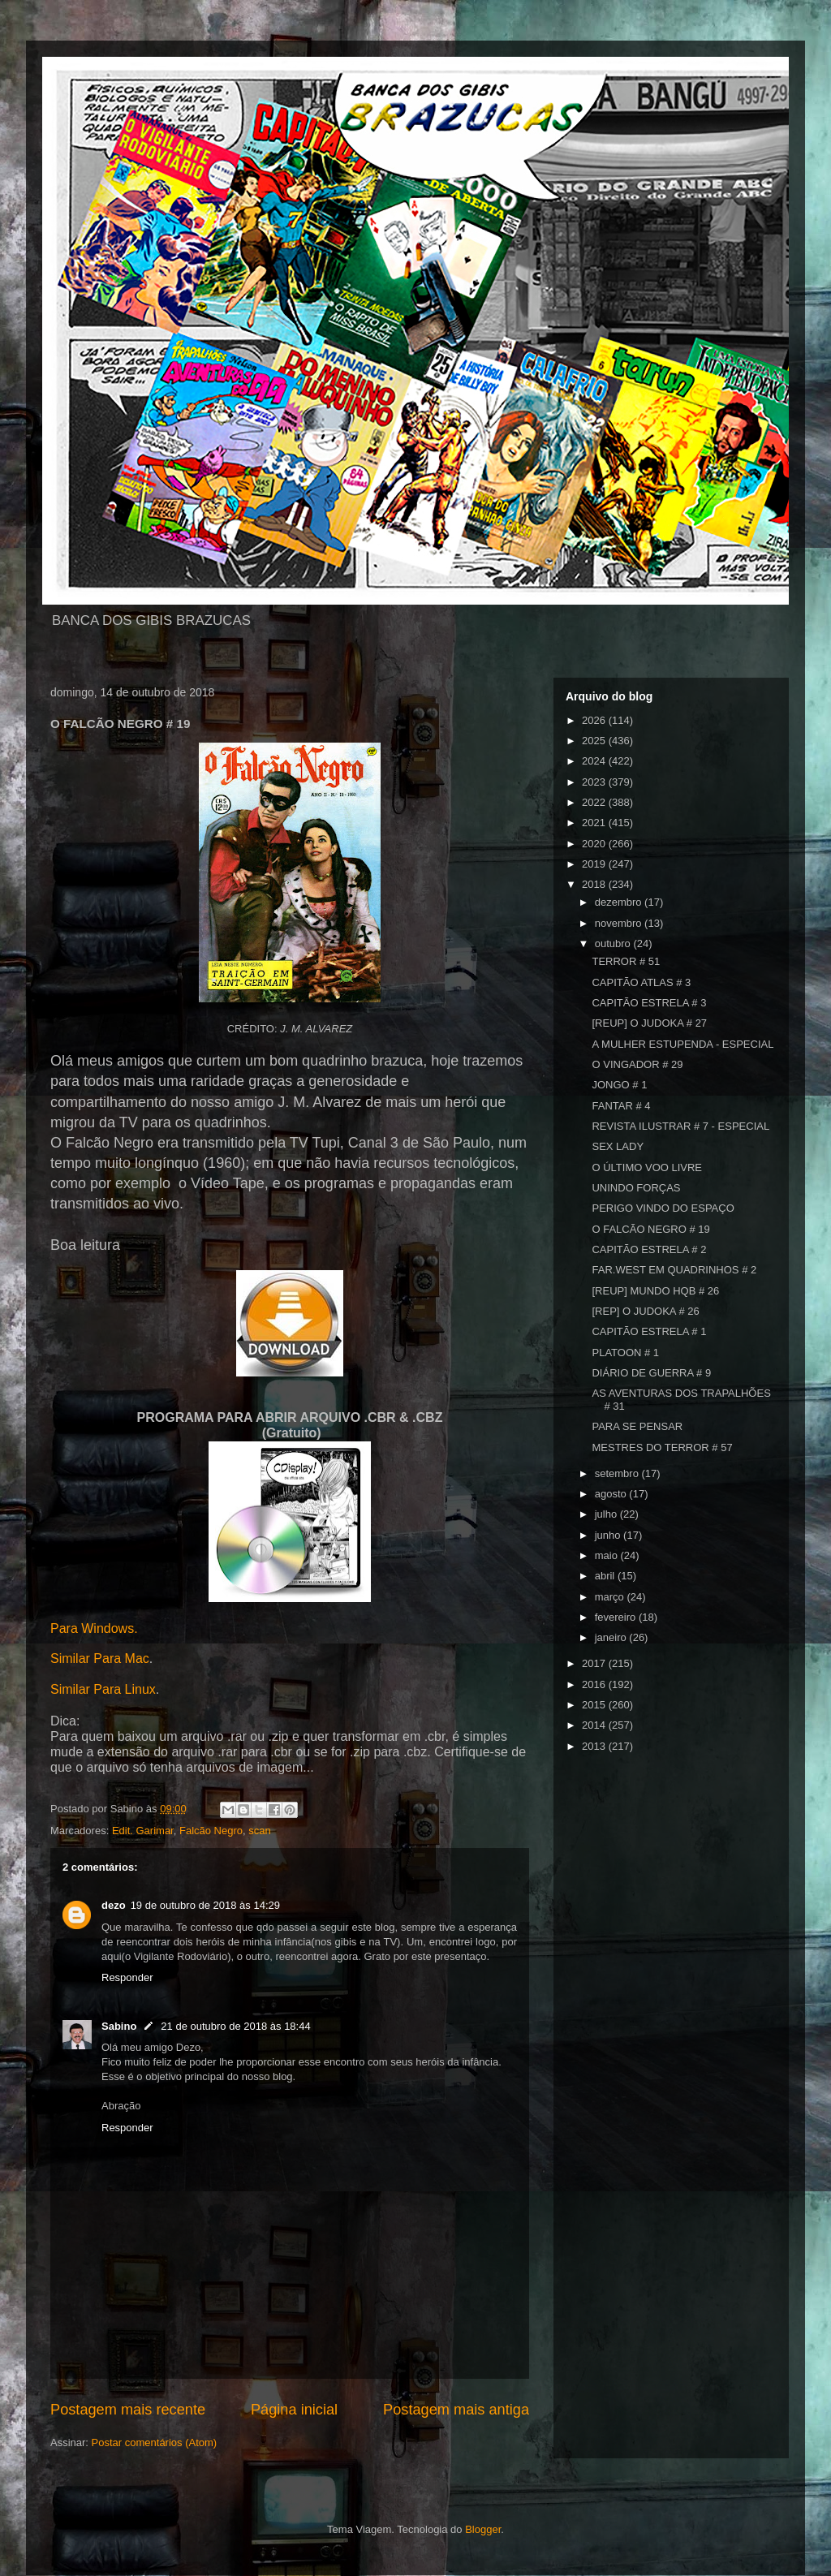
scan (259, 1830)
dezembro (619, 902)
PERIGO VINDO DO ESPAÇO (663, 1208)
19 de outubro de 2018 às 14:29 (205, 1905)
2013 (595, 1746)
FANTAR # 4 (621, 1106)
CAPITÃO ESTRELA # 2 (649, 1249)
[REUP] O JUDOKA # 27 (649, 1023)
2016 (595, 1684)
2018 (595, 884)
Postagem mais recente (127, 2410)
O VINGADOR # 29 (637, 1064)
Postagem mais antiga (456, 2410)
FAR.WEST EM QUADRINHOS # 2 (674, 1270)
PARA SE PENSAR (637, 1426)
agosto (612, 1494)
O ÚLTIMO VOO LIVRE (647, 1167)
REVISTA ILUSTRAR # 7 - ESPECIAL (680, 1126)
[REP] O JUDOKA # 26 (645, 1311)
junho (609, 1535)
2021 (595, 822)
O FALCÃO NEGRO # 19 (650, 1229)
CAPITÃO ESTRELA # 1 (649, 1331)
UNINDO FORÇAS (636, 1188)
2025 (595, 740)
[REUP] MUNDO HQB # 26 (655, 1291)
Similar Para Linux (103, 1689)
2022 (595, 802)
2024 (595, 761)
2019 (595, 864)
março (611, 1597)
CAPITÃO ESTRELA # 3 (649, 1003)
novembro (619, 923)
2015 (595, 1705)
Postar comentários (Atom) (154, 2442)
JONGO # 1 (619, 1085)
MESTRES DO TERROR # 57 (662, 1447)
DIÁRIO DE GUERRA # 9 (651, 1373)
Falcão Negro (211, 1830)
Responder (127, 1977)
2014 (595, 1725)
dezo (113, 1905)
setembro (618, 1473)
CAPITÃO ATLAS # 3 (641, 982)
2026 (595, 720)
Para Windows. (94, 1628)
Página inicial (294, 2410)
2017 (595, 1663)
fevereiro (617, 1617)
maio (608, 1555)
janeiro (612, 1637)
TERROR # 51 (626, 961)
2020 (595, 844)
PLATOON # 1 (625, 1352)
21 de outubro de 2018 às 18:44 (235, 2026)
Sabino (118, 2026)
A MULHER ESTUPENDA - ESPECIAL (682, 1044)
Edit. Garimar (143, 1830)
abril (606, 1576)
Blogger (483, 2529)
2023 (595, 782)
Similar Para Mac (99, 1658)
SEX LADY (618, 1146)
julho (607, 1514)
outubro (614, 943)
